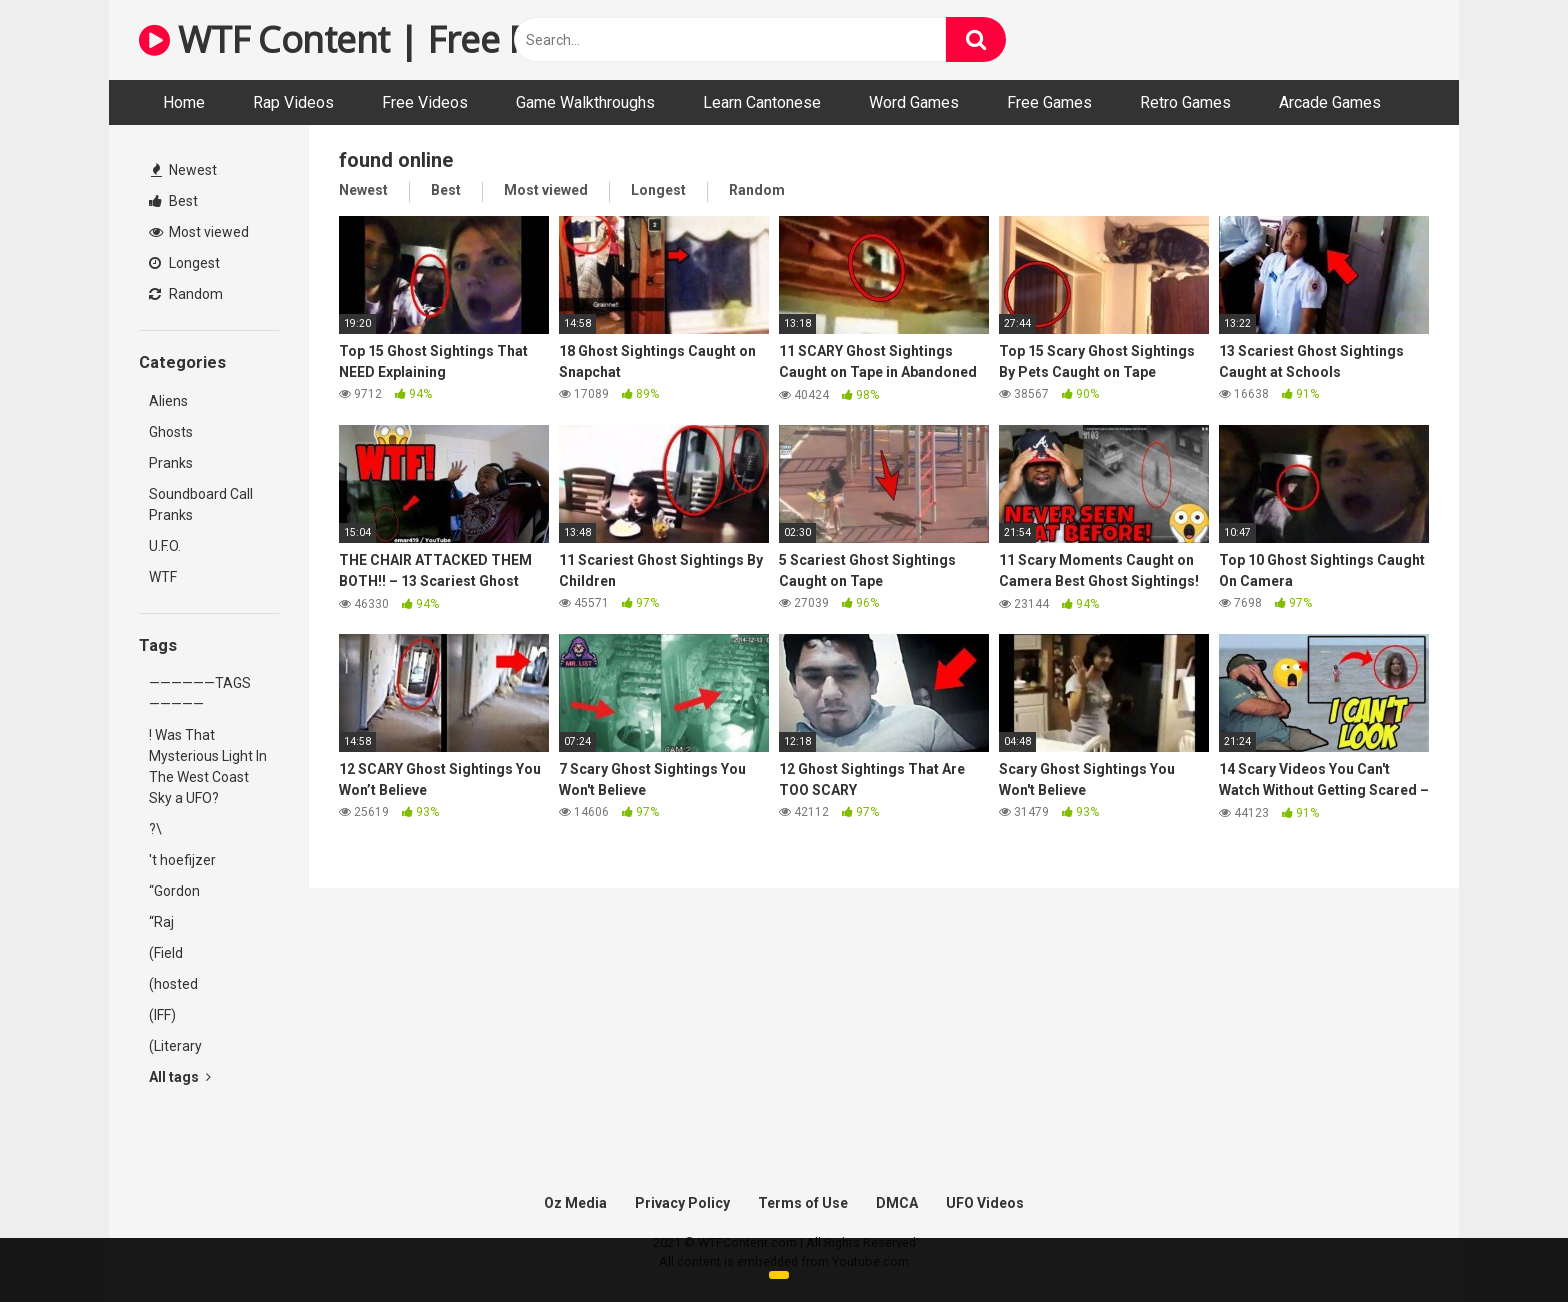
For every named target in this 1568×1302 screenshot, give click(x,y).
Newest (184, 170)
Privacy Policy (682, 1203)
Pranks (171, 463)
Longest (184, 263)
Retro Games (1185, 102)
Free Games (1049, 102)
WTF (163, 577)
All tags (180, 1077)
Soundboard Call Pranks (201, 504)
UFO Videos (985, 1203)
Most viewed (199, 232)
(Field (166, 953)
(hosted (173, 984)
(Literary (175, 1046)
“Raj (161, 922)
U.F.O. (165, 546)
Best (173, 201)
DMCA (897, 1203)
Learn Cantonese (762, 102)
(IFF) (162, 1015)
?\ (155, 829)
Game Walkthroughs (585, 102)
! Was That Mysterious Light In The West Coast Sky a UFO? (208, 766)
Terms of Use (803, 1203)
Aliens (168, 401)
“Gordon (174, 891)
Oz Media (575, 1203)
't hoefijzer (182, 860)
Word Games (914, 102)
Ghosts (171, 432)
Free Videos (425, 102)
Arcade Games (1330, 102)
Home (184, 102)
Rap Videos (293, 102)
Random (186, 294)
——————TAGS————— (200, 693)
